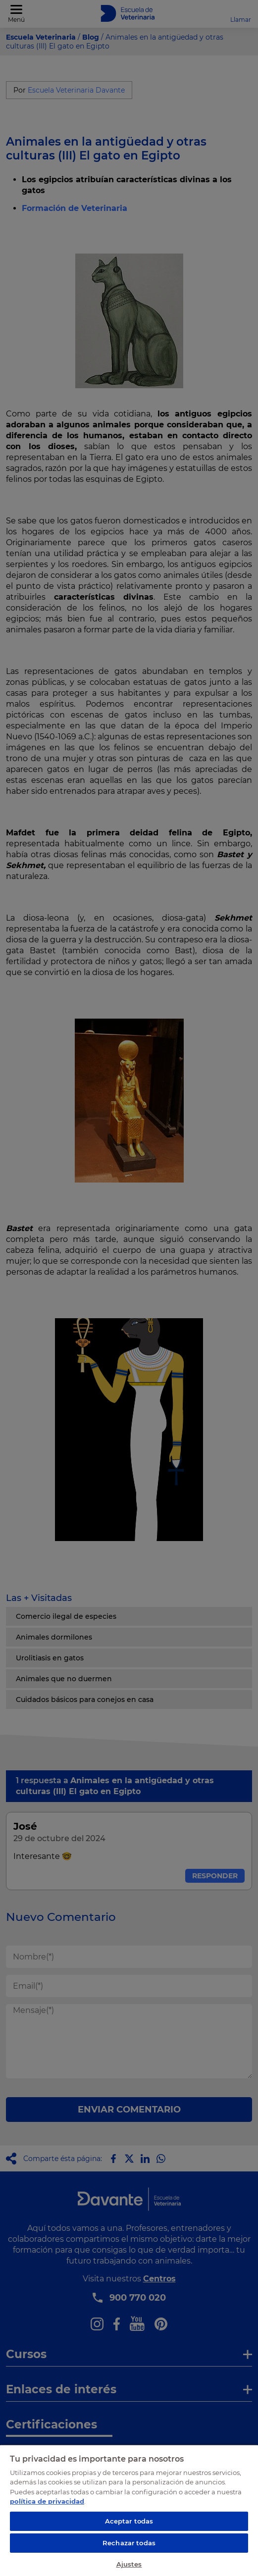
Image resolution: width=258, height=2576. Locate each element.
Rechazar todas (129, 2543)
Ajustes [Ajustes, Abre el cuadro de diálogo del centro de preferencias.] (129, 2564)
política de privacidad (47, 2501)
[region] (129, 2510)
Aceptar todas (129, 2521)
